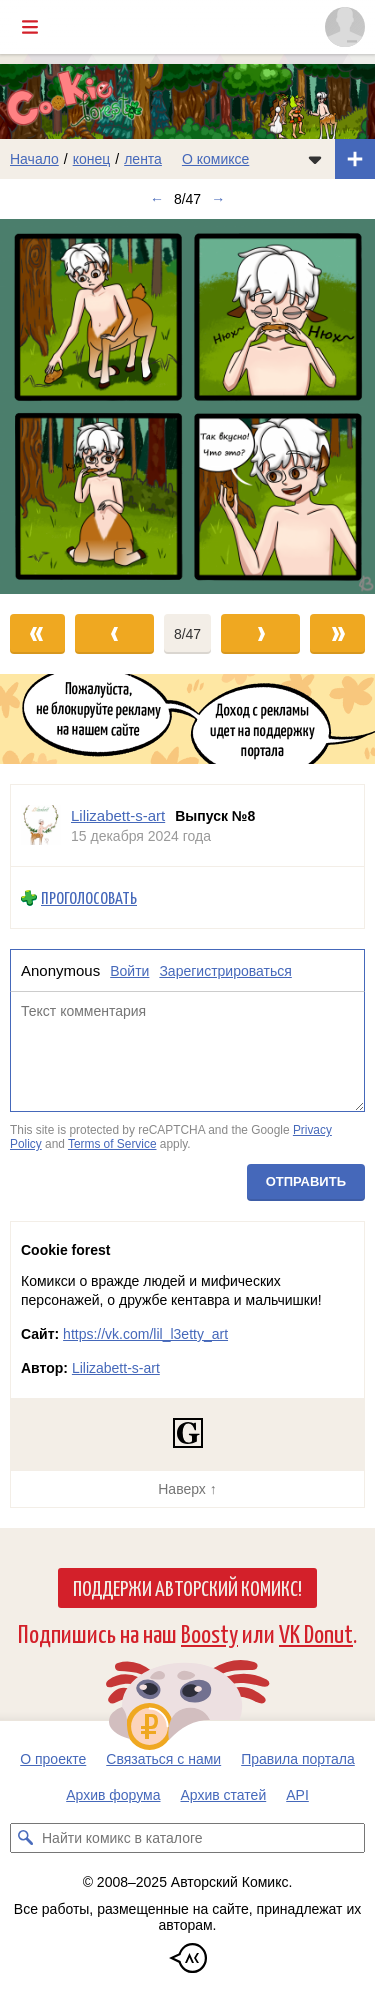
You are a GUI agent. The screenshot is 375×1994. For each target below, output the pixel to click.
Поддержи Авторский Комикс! (187, 1587)
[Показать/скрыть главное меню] (30, 27)
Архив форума (113, 1795)
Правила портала (298, 1759)
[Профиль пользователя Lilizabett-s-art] (41, 825)
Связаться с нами (163, 1759)
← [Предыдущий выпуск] (157, 199)
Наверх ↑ (187, 1489)
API (297, 1795)
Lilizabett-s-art (116, 1368)
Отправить (306, 1181)
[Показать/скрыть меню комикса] (315, 159)
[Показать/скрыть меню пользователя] (345, 27)
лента (143, 159)
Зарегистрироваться (225, 971)
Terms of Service (112, 1144)
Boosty (209, 1632)
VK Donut (316, 1632)
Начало (34, 159)
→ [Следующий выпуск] (218, 199)
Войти (129, 971)
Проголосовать (89, 897)
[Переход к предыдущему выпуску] (47, 406)
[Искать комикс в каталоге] (25, 1838)
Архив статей (224, 1795)
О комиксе (215, 159)
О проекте (53, 1759)
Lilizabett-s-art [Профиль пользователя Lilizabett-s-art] (118, 815)
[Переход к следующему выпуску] (187, 406)
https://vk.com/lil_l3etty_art (145, 1334)
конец (92, 159)
